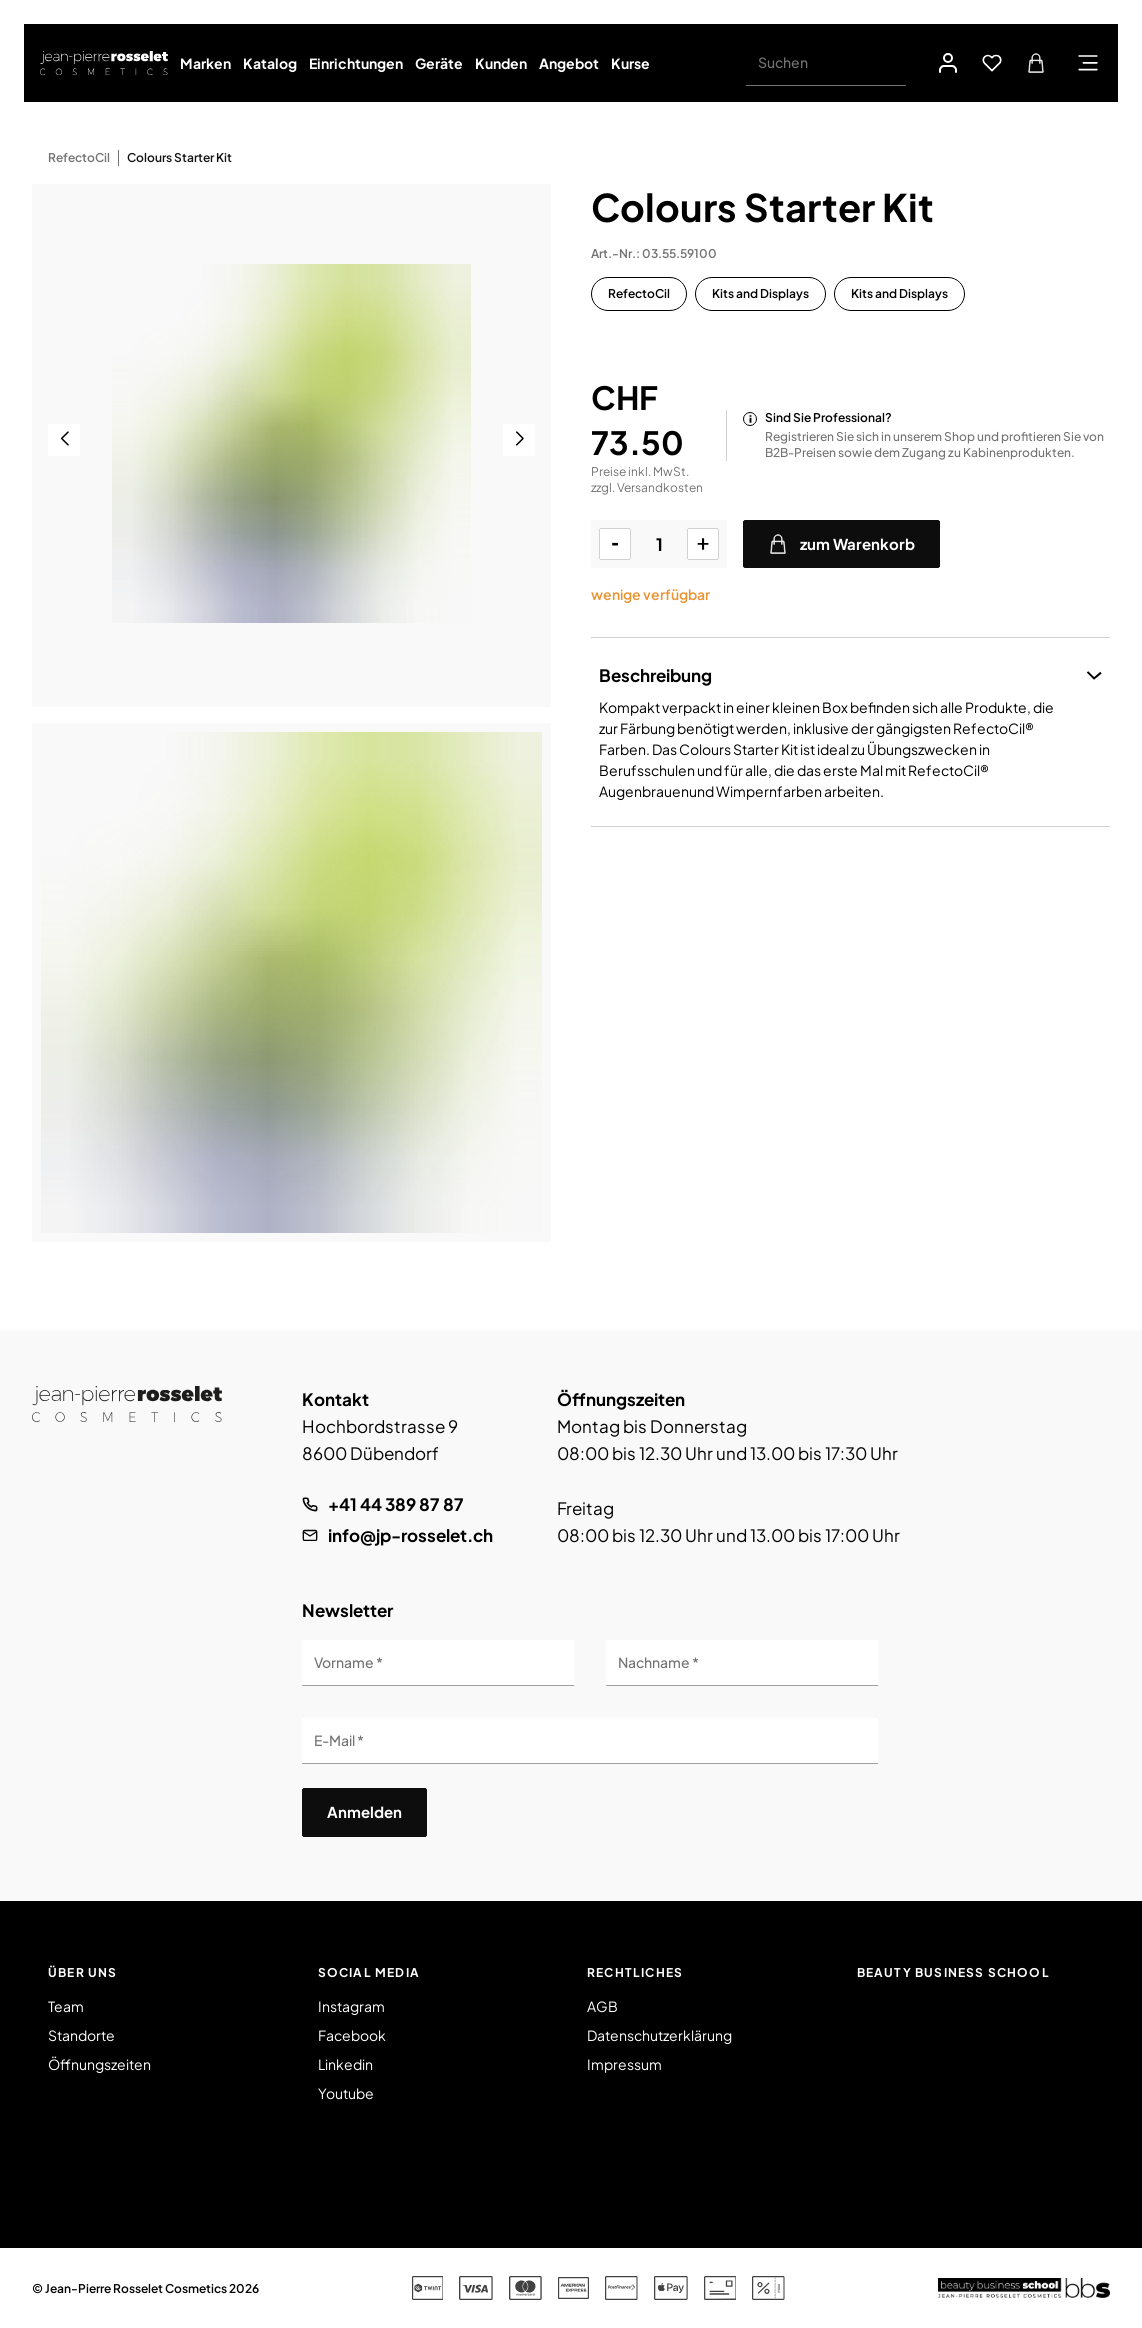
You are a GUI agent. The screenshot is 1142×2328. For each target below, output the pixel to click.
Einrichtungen (356, 63)
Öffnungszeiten (99, 2064)
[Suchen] (826, 63)
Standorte (81, 2035)
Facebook (352, 2035)
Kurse (630, 63)
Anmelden (364, 1811)
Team (66, 2006)
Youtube (346, 2093)
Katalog (270, 63)
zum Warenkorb (841, 544)
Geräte (439, 63)
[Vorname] (438, 1663)
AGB (602, 2006)
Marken (205, 63)
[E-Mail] (590, 1741)
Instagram (351, 2006)
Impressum (624, 2064)
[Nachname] (742, 1663)
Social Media (369, 1972)
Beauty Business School (953, 1972)
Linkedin (345, 2064)
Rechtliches (635, 1972)
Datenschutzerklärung (659, 2035)
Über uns (83, 1972)
